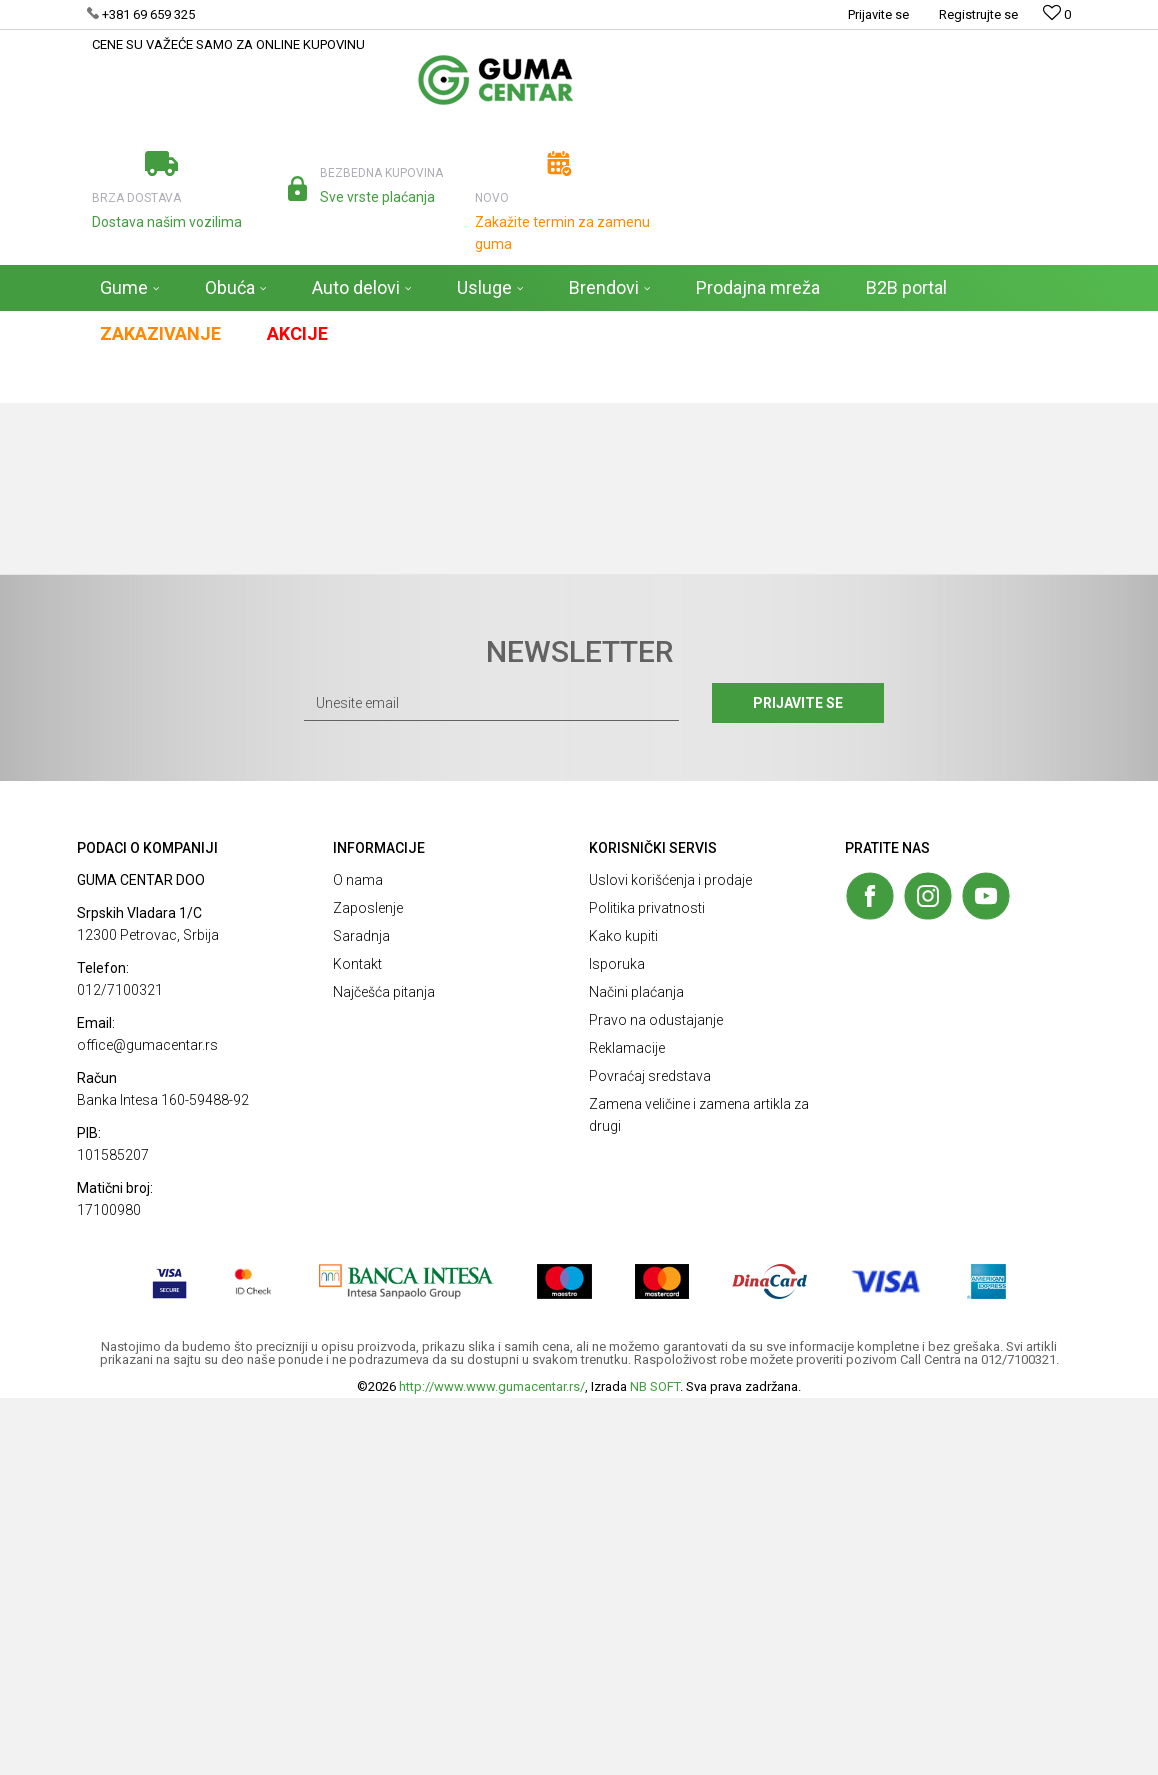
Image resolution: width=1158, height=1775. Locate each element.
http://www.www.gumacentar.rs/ (492, 1763)
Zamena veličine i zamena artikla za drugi (699, 1492)
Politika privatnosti (647, 1285)
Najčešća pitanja (384, 1369)
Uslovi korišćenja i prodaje (670, 1257)
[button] (1027, 380)
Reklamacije (627, 1425)
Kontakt (357, 1341)
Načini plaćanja (636, 1369)
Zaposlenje (368, 1285)
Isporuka (617, 1341)
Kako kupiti (623, 1313)
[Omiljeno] (1057, 14)
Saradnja (361, 1313)
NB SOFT (655, 1763)
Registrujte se (978, 14)
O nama (358, 1257)
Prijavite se (798, 1080)
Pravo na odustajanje (656, 1397)
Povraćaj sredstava (650, 1453)
